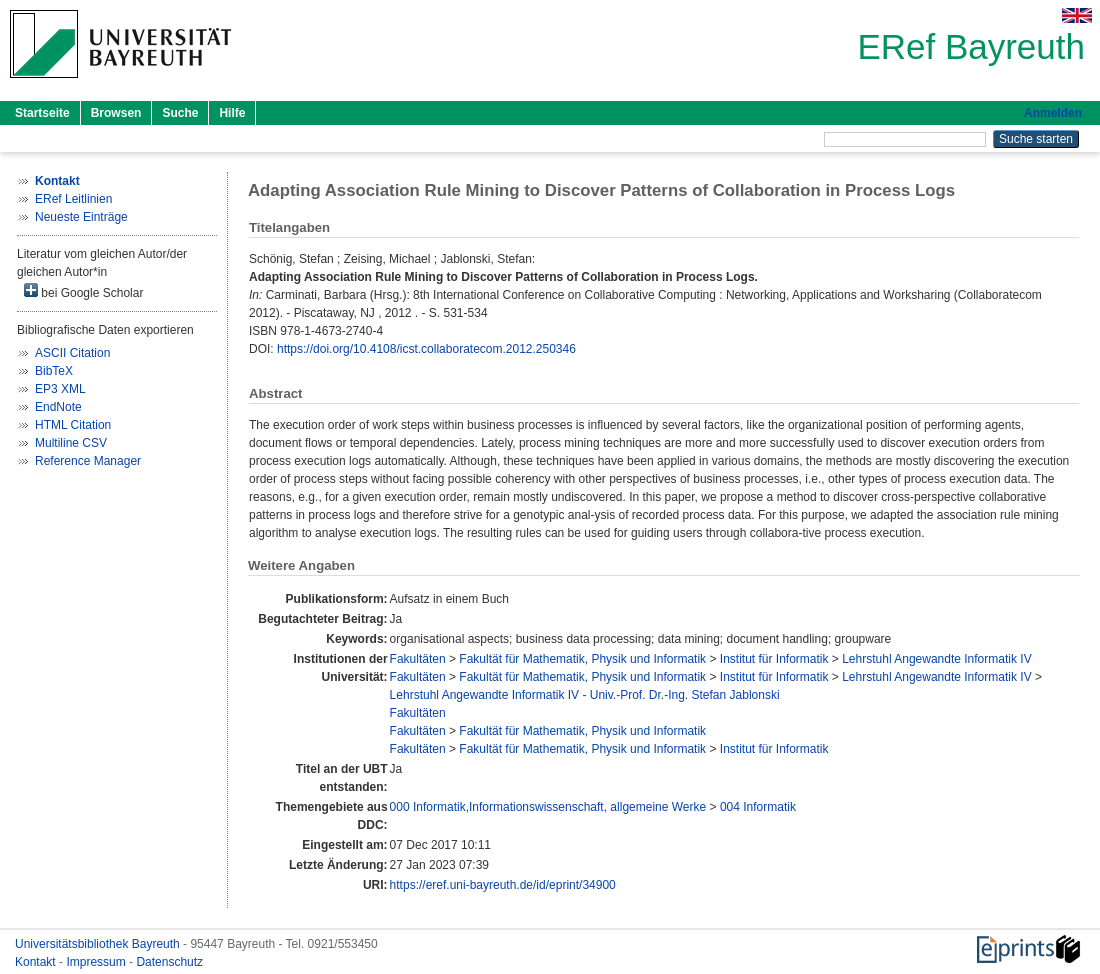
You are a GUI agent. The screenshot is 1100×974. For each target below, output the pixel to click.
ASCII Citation (72, 353)
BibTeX (54, 371)
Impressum (97, 962)
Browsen (116, 113)
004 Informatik (758, 807)
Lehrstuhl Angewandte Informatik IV (936, 659)
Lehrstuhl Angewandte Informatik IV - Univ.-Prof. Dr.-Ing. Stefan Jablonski (585, 695)
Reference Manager (88, 461)
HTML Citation (73, 425)
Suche (180, 113)
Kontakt (37, 962)
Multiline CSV (71, 443)
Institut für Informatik (774, 659)
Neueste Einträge (81, 217)
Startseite (42, 113)
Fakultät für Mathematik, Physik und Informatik (582, 659)
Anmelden (1053, 113)
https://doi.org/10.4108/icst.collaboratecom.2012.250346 (426, 349)
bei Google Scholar (83, 291)
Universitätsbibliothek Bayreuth (99, 944)
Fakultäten (418, 659)
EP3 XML (60, 389)
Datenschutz (169, 962)
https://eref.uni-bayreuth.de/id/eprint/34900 (503, 885)
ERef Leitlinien (73, 199)
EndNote (58, 407)
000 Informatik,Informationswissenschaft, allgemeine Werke (548, 807)
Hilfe (232, 113)
